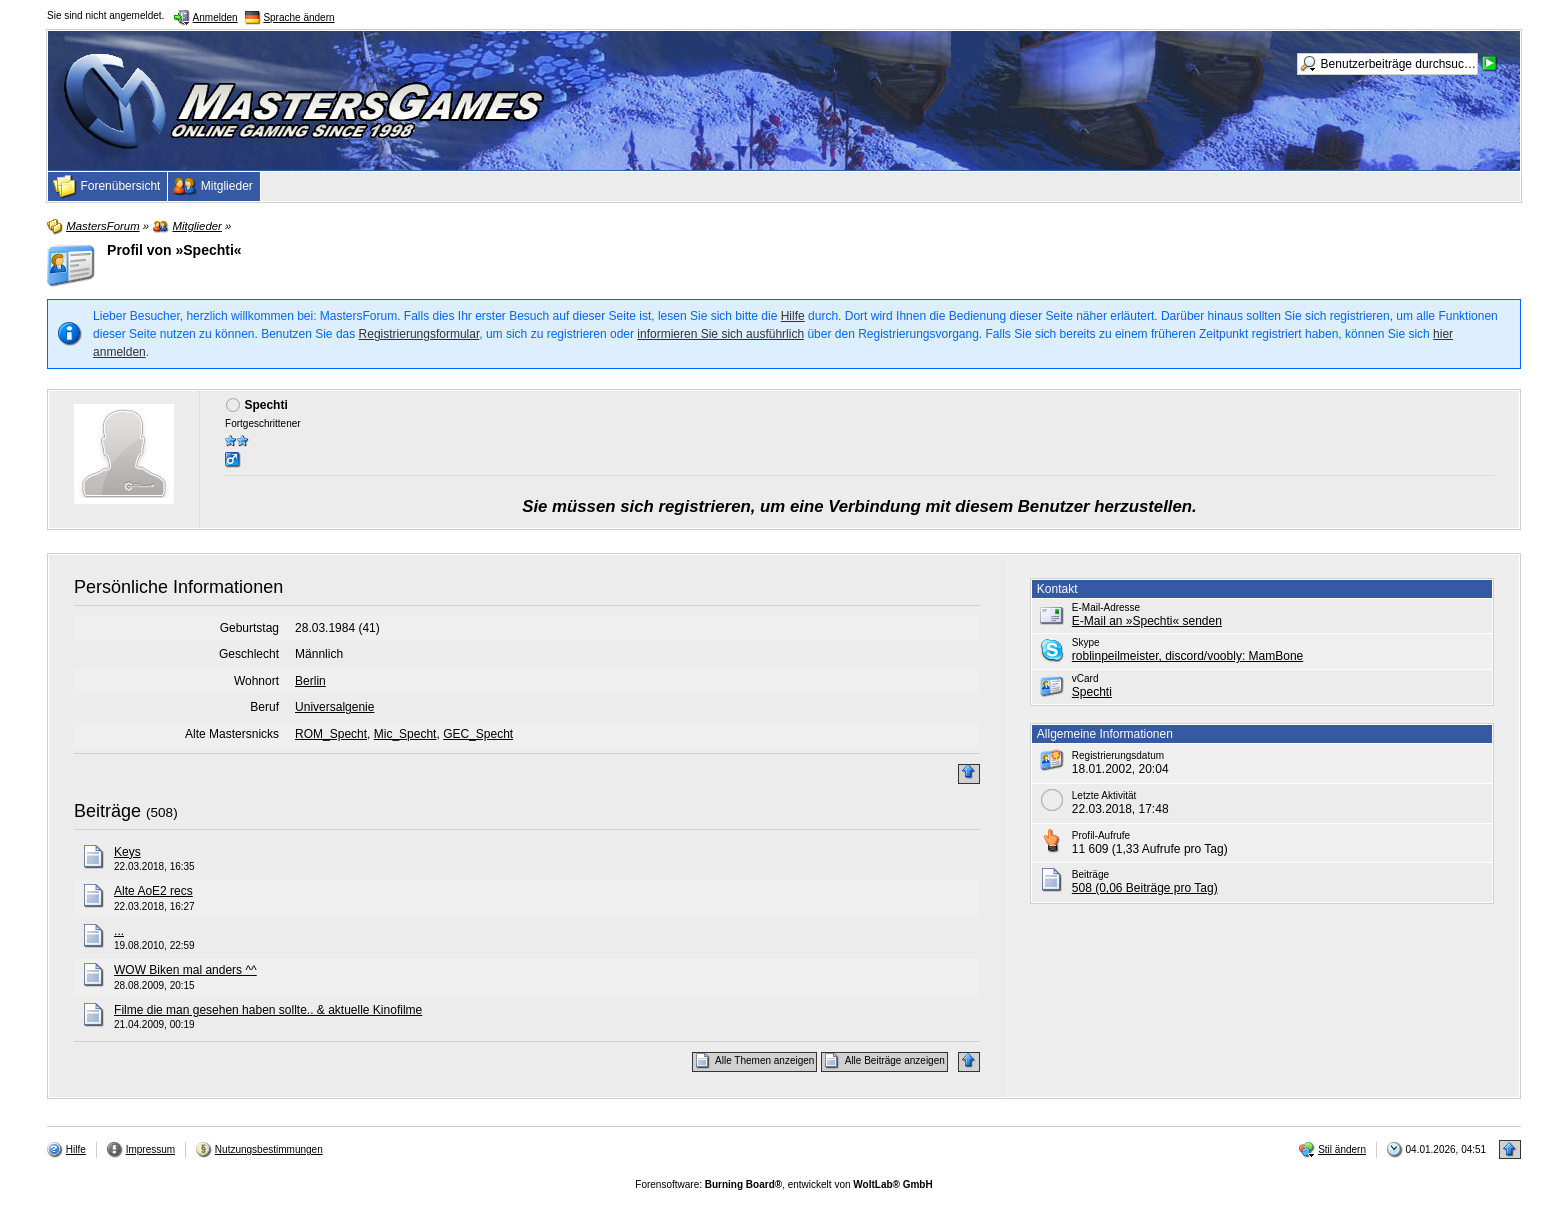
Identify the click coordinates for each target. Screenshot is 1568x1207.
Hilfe (793, 316)
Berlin (310, 681)
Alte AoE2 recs (153, 891)
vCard (1085, 678)
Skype (1086, 642)
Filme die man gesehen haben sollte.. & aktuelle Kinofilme (268, 1010)
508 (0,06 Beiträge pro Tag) (1145, 888)
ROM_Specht (331, 734)
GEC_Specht (478, 734)
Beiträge (107, 811)
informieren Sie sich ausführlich (720, 334)
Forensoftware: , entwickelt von (783, 1184)
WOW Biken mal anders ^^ (185, 970)
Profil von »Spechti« (174, 250)
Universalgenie (334, 707)
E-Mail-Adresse (1106, 607)
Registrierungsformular (419, 334)
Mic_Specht (405, 734)
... (119, 931)
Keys (127, 852)
